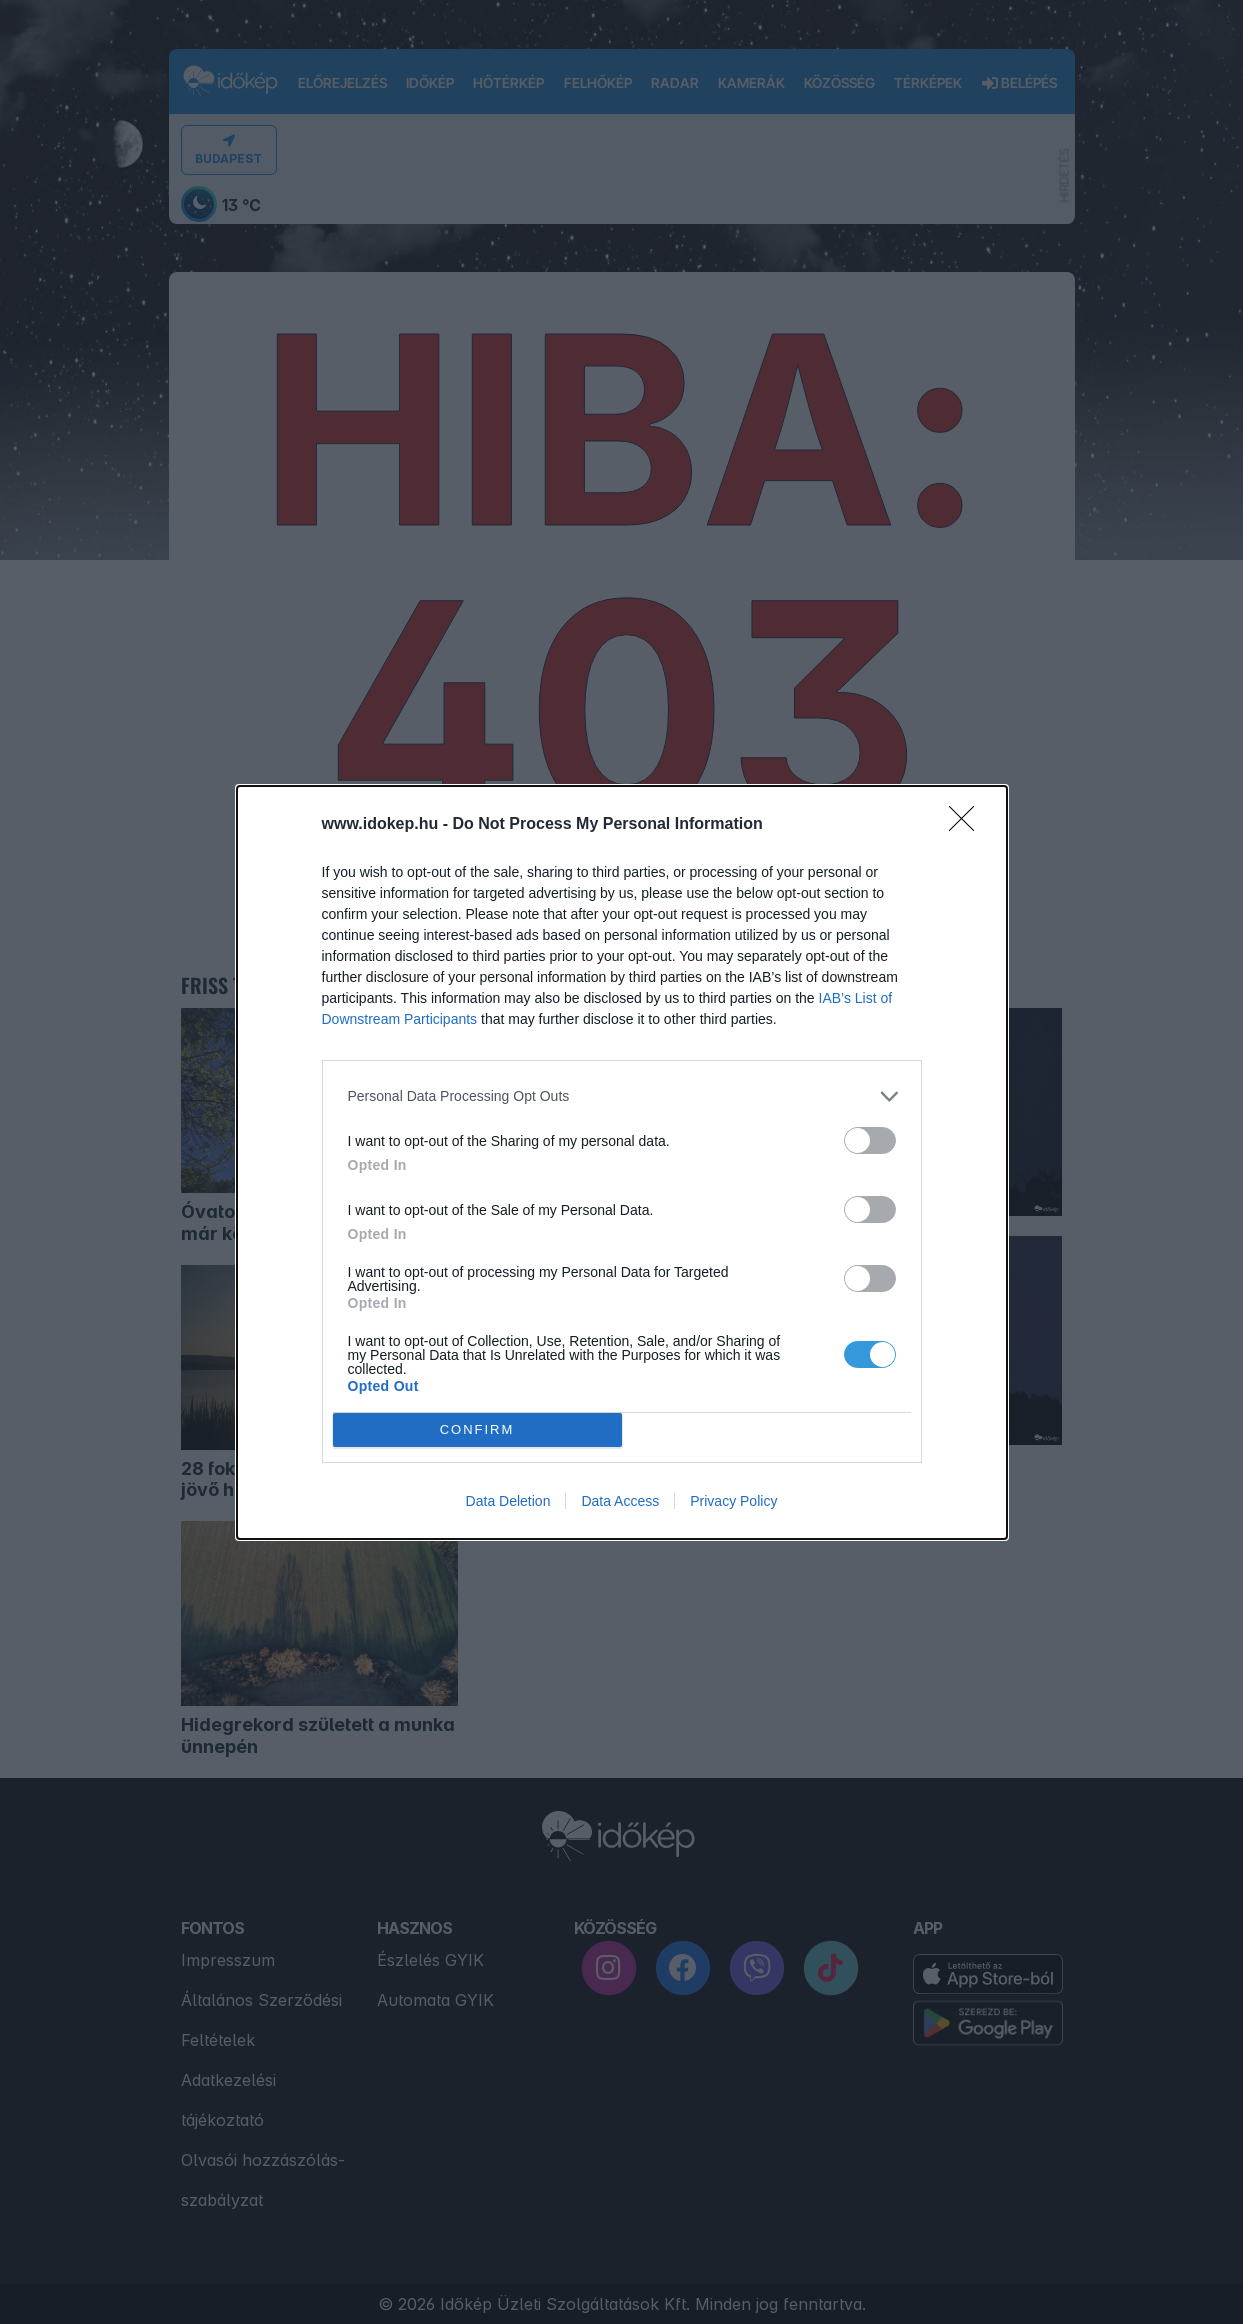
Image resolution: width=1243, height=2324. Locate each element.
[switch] (870, 1139)
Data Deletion (508, 1501)
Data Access (620, 1501)
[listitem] (622, 1095)
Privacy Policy (733, 1501)
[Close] (968, 824)
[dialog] (622, 1161)
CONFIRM (477, 1428)
